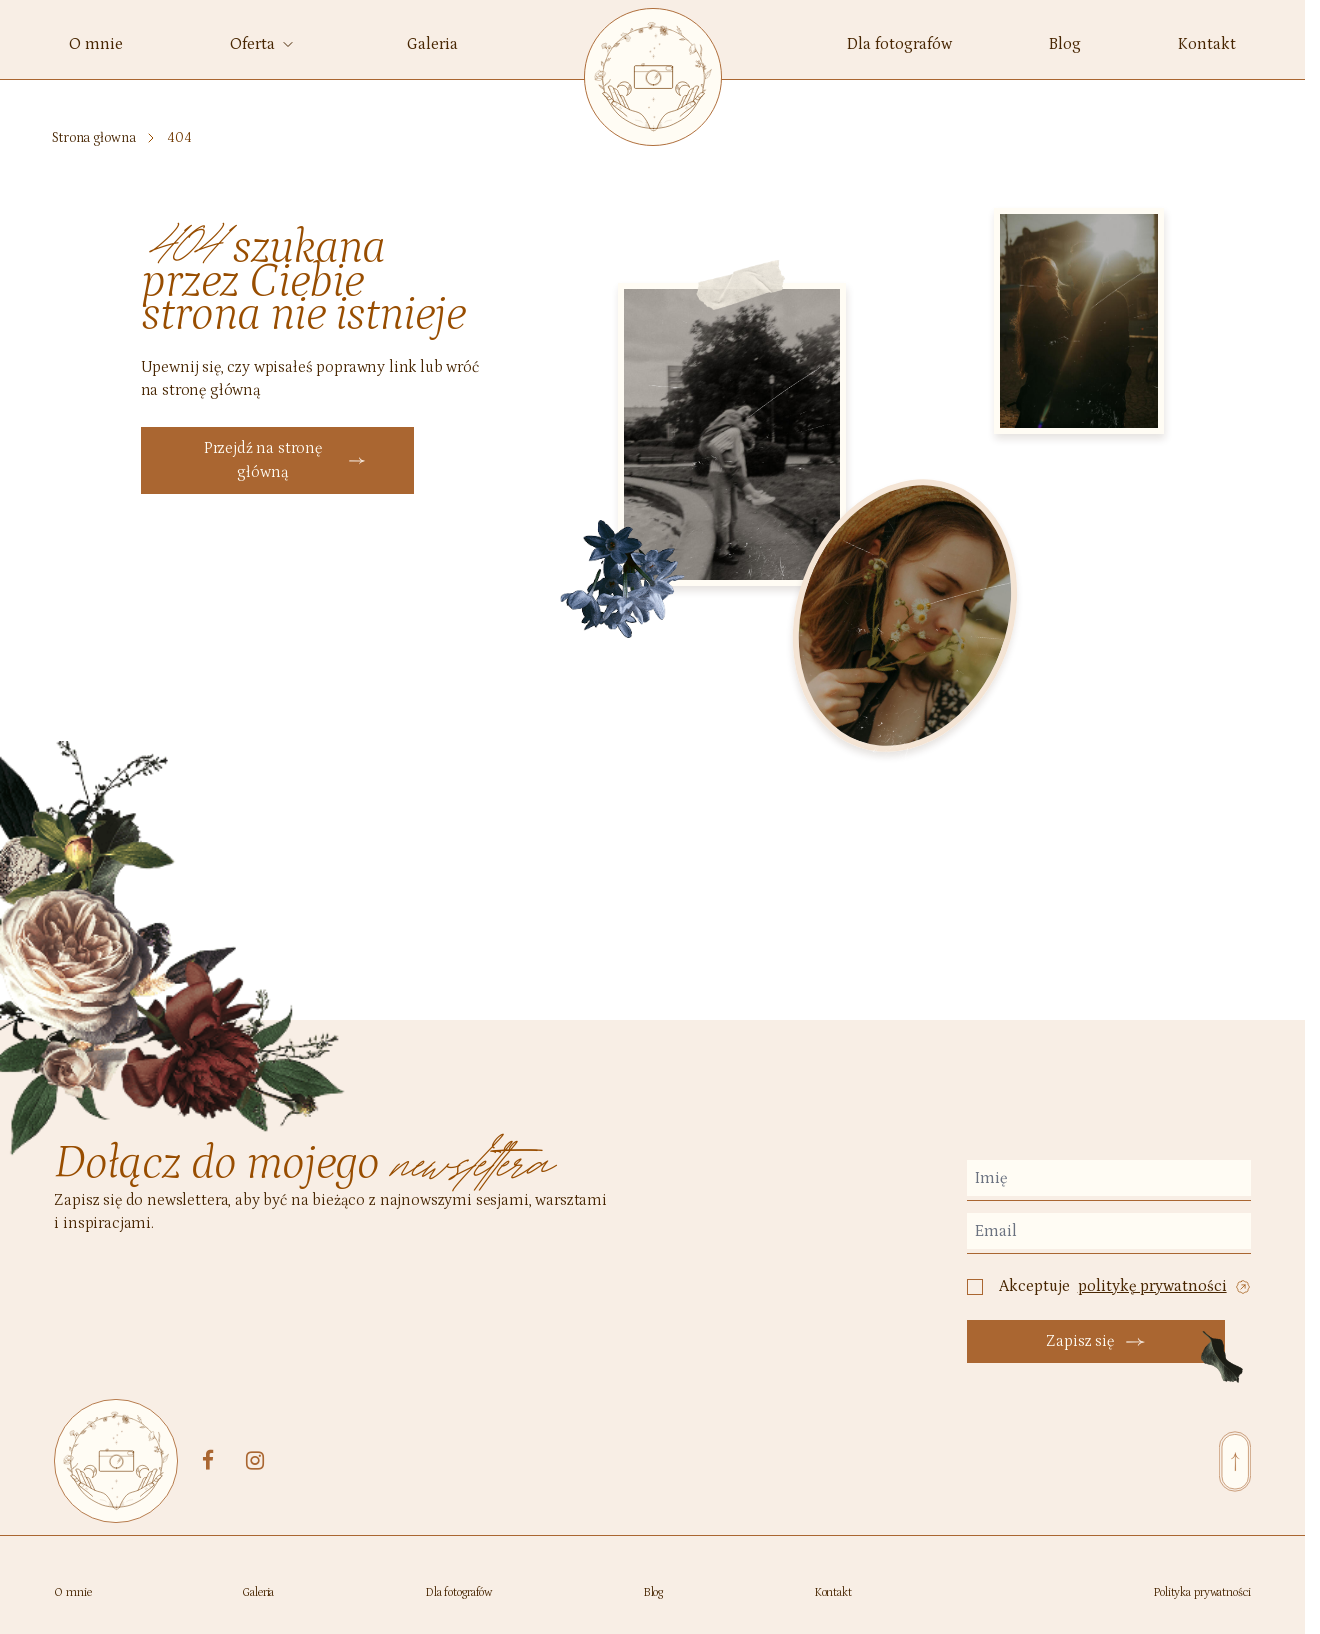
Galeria (258, 1592)
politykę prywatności (1152, 1286)
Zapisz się (1095, 1341)
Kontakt (833, 1592)
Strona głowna (93, 138)
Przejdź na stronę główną (285, 460)
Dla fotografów (458, 1592)
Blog (653, 1592)
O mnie (72, 1592)
